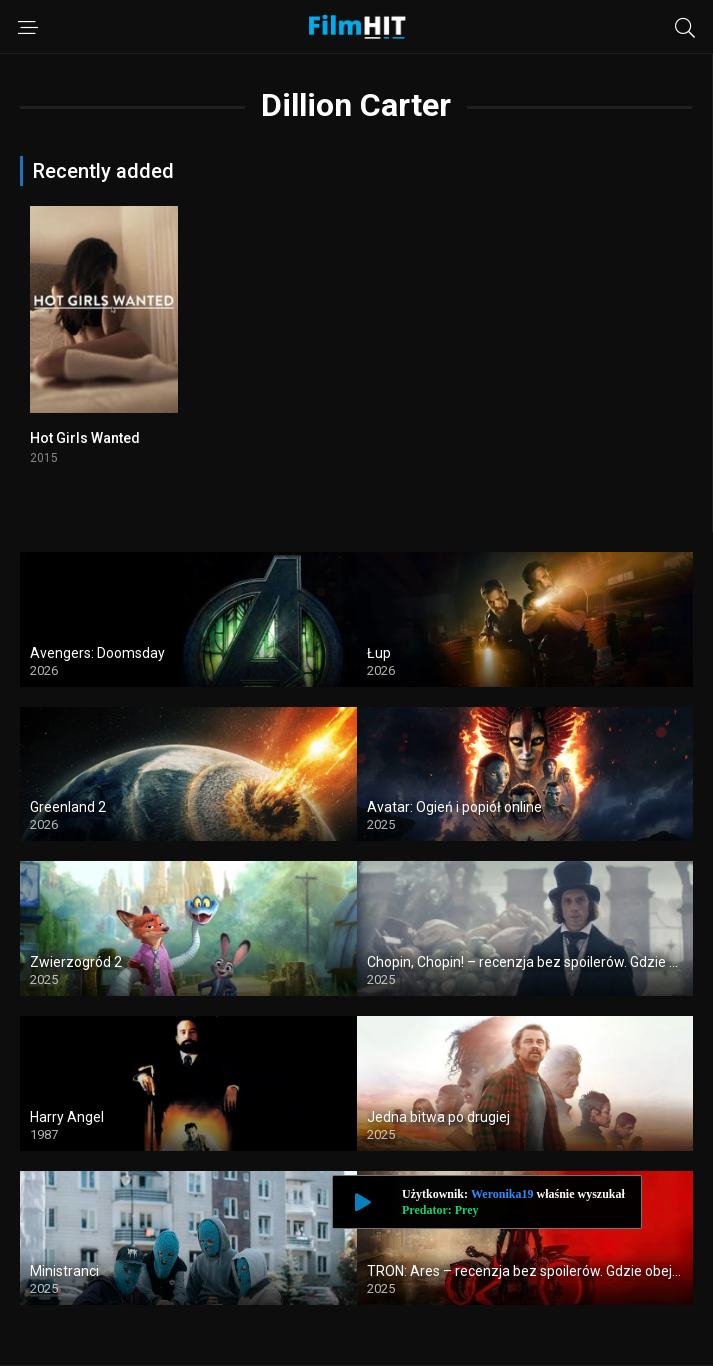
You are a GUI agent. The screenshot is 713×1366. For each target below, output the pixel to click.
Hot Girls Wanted (85, 438)
